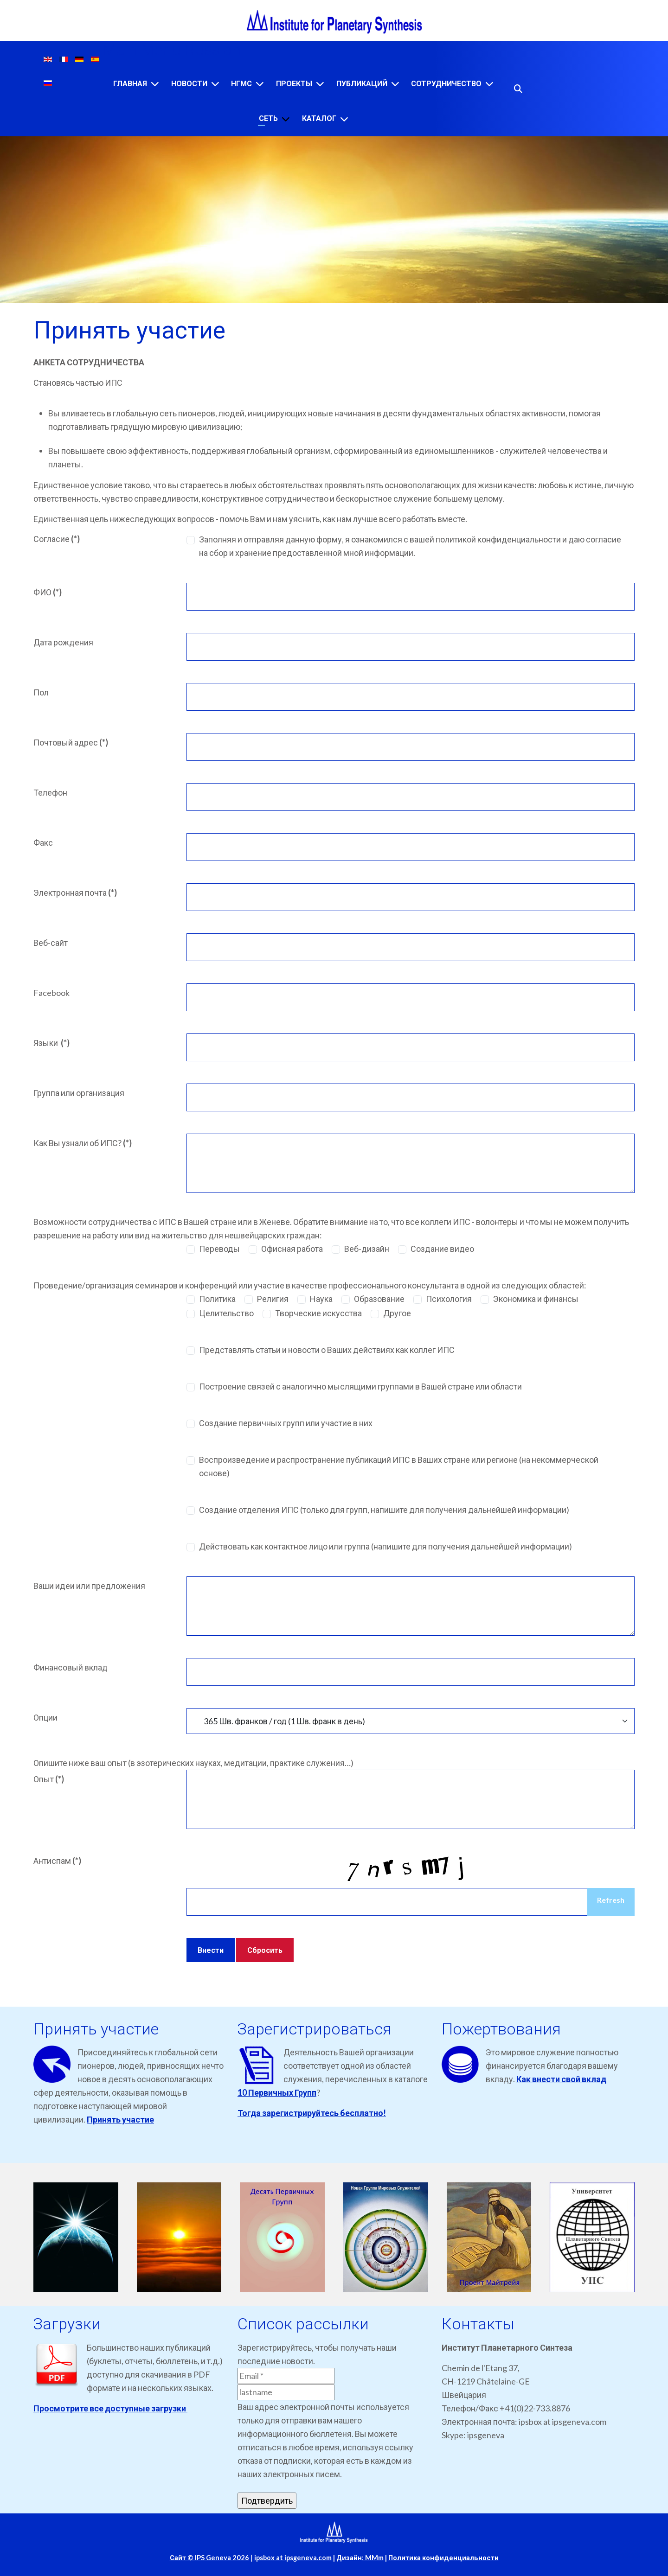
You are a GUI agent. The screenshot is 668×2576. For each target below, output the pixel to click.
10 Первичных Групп (277, 2092)
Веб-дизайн (366, 1248)
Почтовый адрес (70, 742)
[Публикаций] (395, 84)
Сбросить (265, 1949)
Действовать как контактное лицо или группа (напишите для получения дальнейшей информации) (385, 1546)
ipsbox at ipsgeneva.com (293, 2558)
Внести (211, 1949)
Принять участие (120, 2119)
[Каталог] (344, 119)
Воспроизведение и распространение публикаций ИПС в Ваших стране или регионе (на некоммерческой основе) (398, 1466)
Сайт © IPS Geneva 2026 (209, 2558)
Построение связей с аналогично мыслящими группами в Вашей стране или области (360, 1386)
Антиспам (57, 1860)
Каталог (319, 118)
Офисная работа (292, 1248)
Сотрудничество (446, 83)
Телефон (50, 792)
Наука (321, 1299)
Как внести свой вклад (561, 2079)
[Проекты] (320, 84)
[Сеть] (286, 119)
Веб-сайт (50, 942)
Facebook (51, 993)
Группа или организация (78, 1093)
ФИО (47, 592)
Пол (41, 692)
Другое (397, 1313)
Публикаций (361, 83)
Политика (217, 1299)
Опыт (48, 1779)
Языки (51, 1043)
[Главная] (155, 84)
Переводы (219, 1248)
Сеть (268, 118)
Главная (130, 83)
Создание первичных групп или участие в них (286, 1423)
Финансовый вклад (70, 1667)
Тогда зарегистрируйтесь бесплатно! (312, 2113)
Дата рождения (63, 642)
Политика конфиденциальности (443, 2558)
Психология (449, 1299)
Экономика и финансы (535, 1299)
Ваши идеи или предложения (89, 1586)
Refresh (610, 1899)
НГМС (241, 83)
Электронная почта (75, 892)
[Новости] (215, 84)
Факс (43, 842)
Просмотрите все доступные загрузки (110, 2408)
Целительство (226, 1313)
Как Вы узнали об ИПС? (82, 1143)
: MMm (373, 2558)
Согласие (56, 539)
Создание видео (442, 1248)
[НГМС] (260, 84)
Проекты (294, 83)
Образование (379, 1299)
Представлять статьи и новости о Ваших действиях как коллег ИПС (327, 1350)
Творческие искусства (318, 1313)
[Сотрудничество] (489, 84)
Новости (189, 83)
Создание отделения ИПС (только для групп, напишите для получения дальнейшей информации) (384, 1510)
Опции (45, 1717)
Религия (273, 1299)
